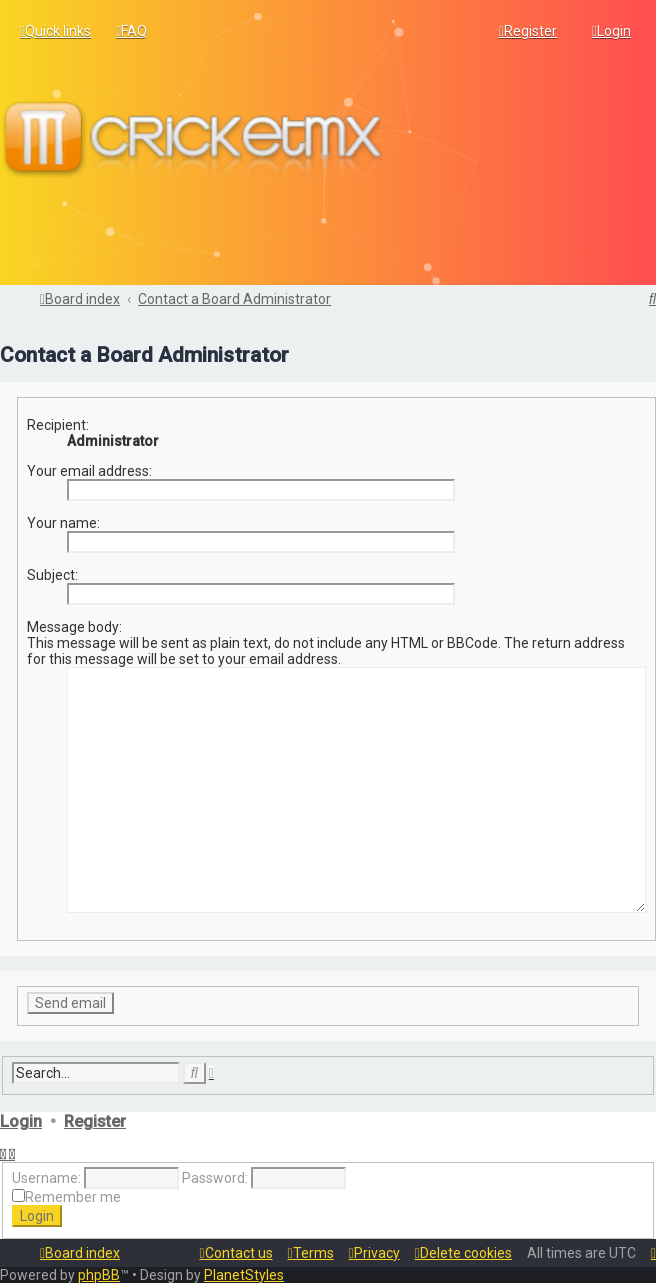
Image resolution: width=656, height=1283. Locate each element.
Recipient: (58, 423)
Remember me (73, 1196)
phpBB (99, 1275)
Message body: (74, 625)
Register (95, 1119)
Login (21, 1119)
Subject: (52, 573)
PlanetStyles (244, 1275)
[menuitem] (131, 31)
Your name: (63, 521)
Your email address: (89, 469)
